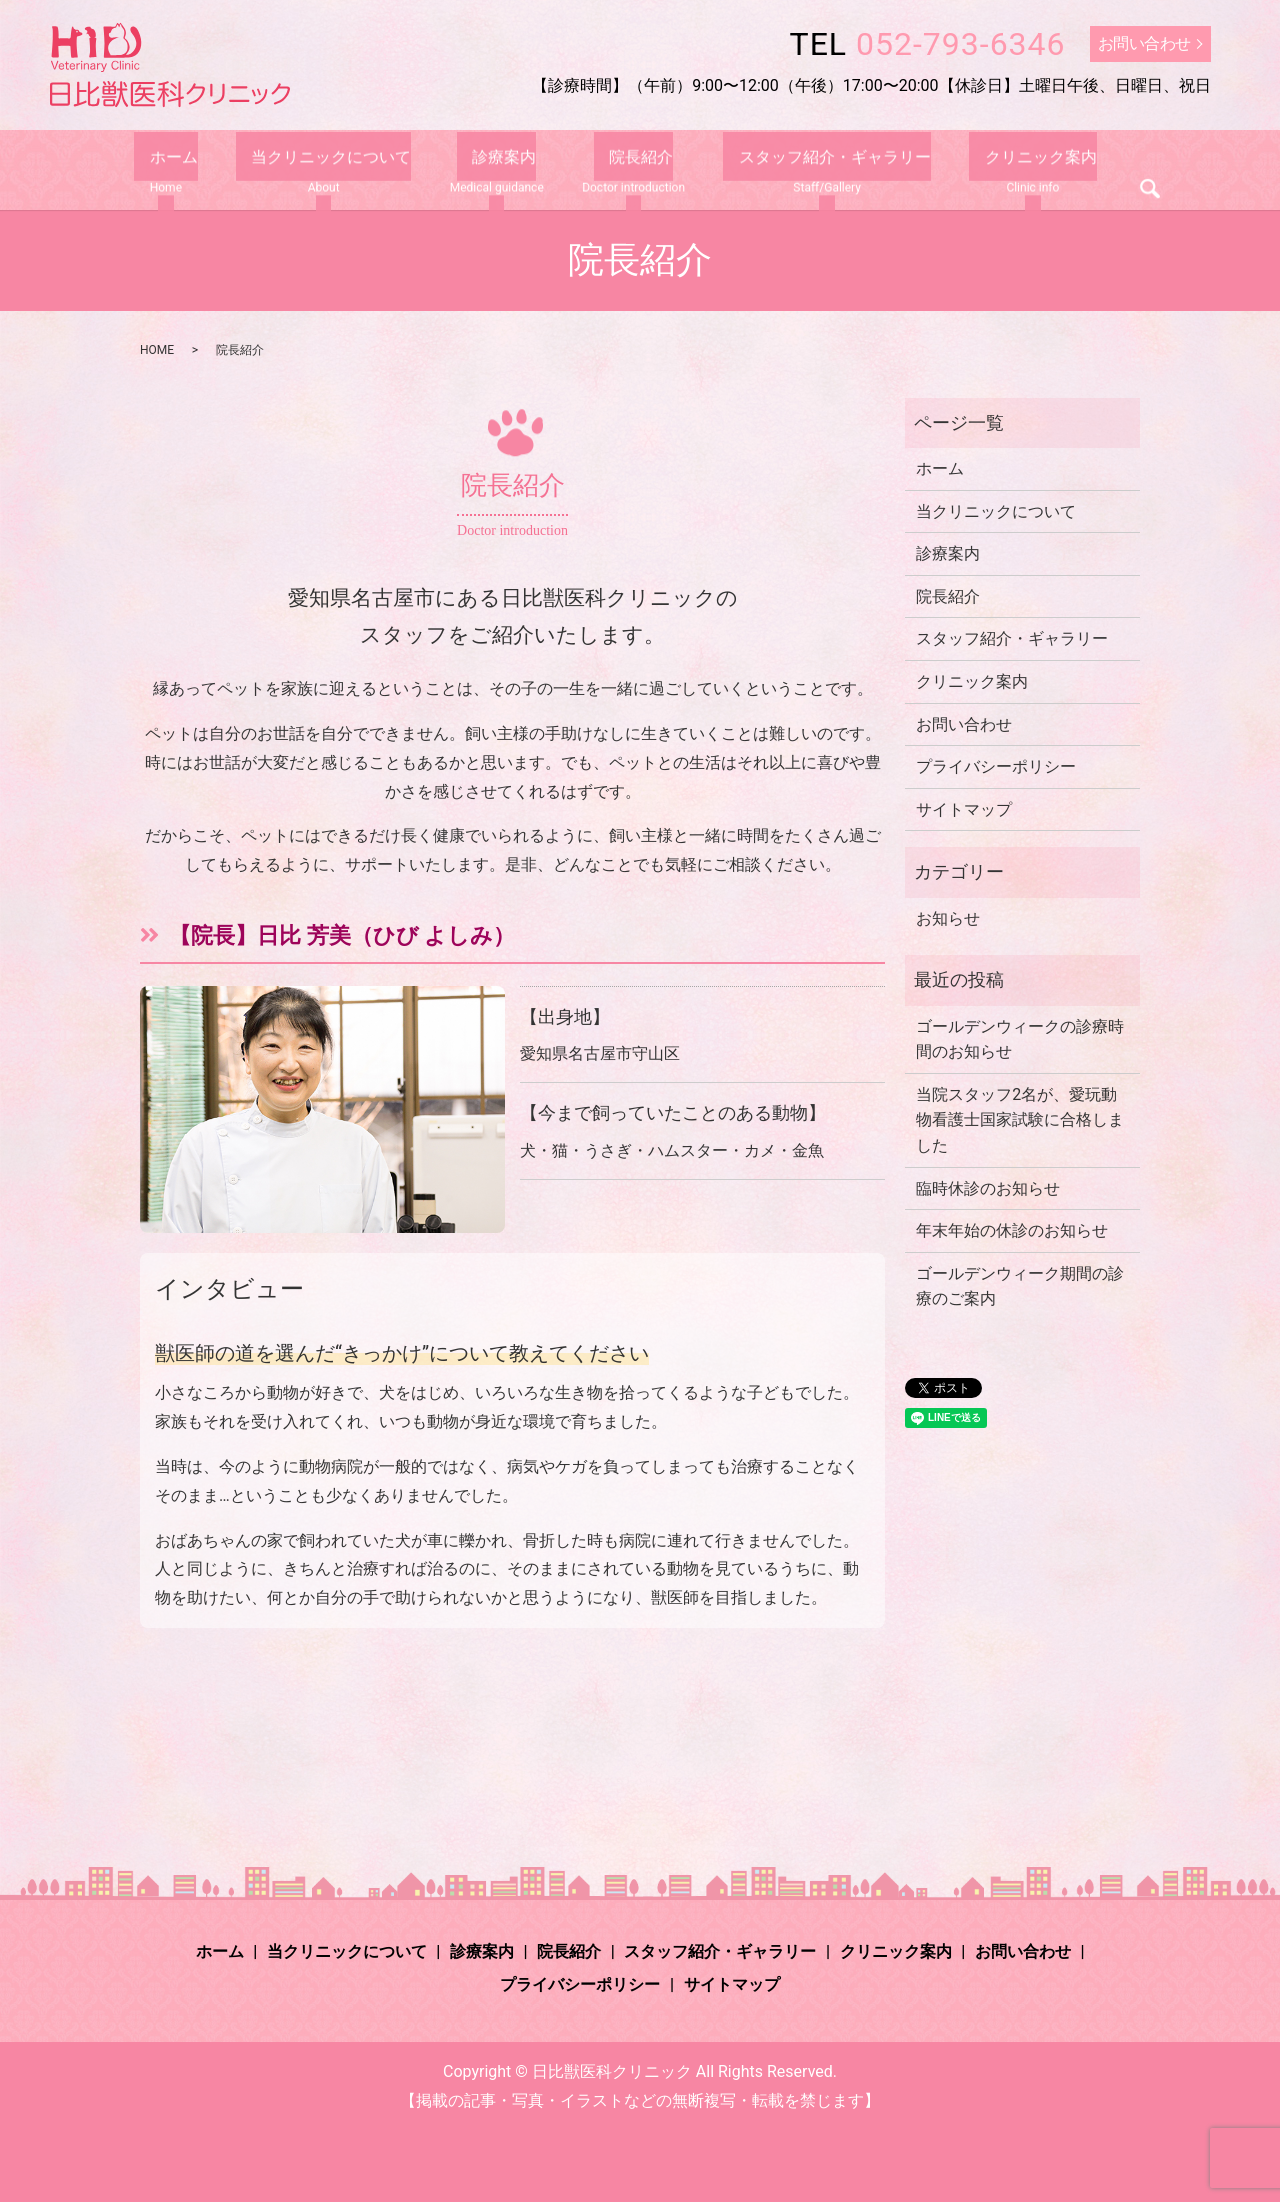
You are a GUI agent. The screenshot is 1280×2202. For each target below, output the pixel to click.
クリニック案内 (1010, 172)
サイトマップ (964, 809)
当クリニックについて (332, 172)
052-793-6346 (961, 44)
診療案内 (497, 172)
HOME (157, 350)
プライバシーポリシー (996, 766)
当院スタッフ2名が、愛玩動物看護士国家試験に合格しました (1020, 1120)
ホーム (189, 172)
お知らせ (948, 918)
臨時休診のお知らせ (988, 1188)
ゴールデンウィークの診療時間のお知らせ (1020, 1039)
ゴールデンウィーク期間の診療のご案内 (1020, 1286)
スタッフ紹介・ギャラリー (820, 172)
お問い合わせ (1144, 43)
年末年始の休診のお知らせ (1012, 1230)
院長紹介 (634, 172)
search (1120, 176)
